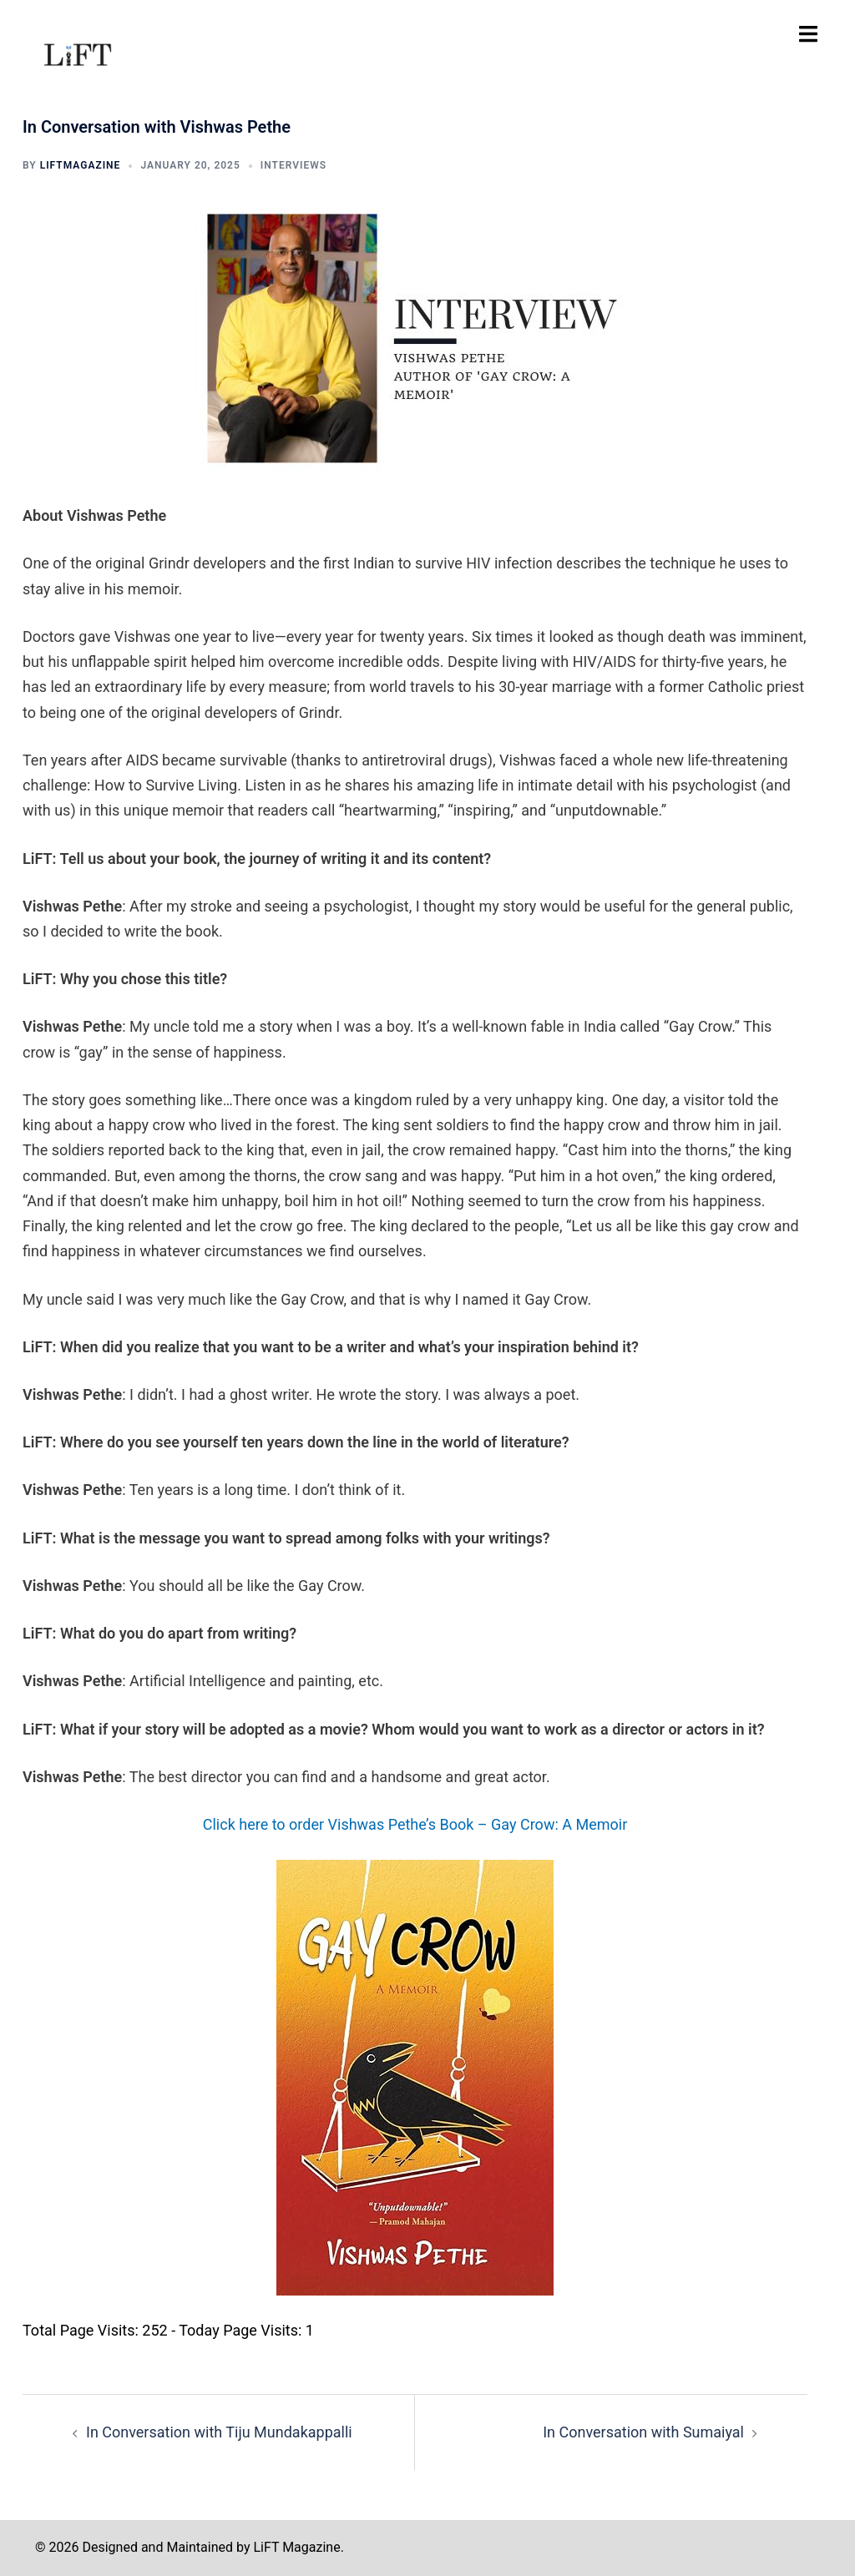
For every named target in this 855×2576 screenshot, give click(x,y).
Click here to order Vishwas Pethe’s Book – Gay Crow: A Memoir (415, 1824)
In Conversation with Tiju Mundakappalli (219, 2432)
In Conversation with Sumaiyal (643, 2432)
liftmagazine (80, 165)
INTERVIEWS (293, 165)
